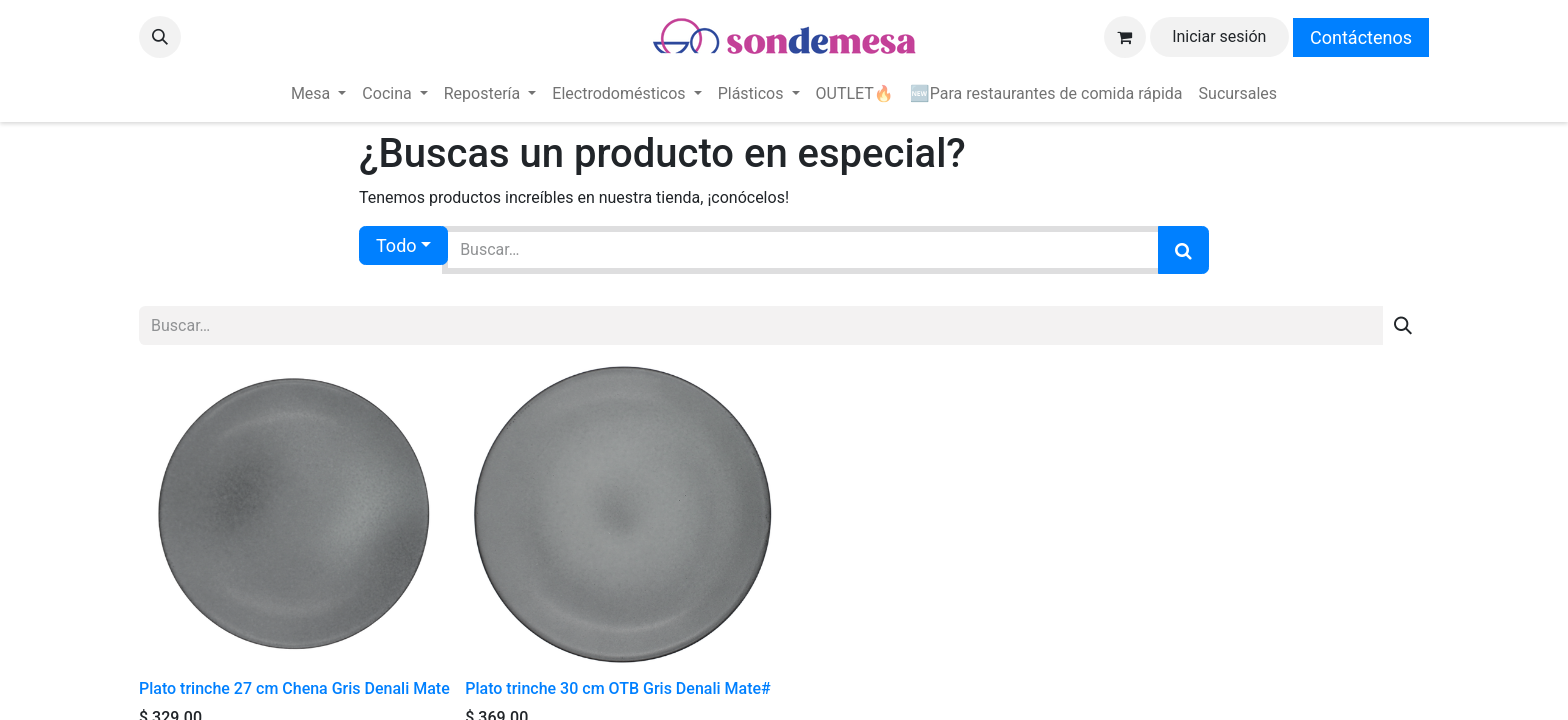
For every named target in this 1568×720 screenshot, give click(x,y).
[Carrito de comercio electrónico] (1125, 37)
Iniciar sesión (1219, 36)
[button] (160, 37)
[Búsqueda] (1183, 250)
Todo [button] (396, 245)
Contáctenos (1361, 37)
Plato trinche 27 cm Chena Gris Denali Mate (294, 688)
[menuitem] (318, 94)
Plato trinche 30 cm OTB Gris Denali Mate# (617, 688)
